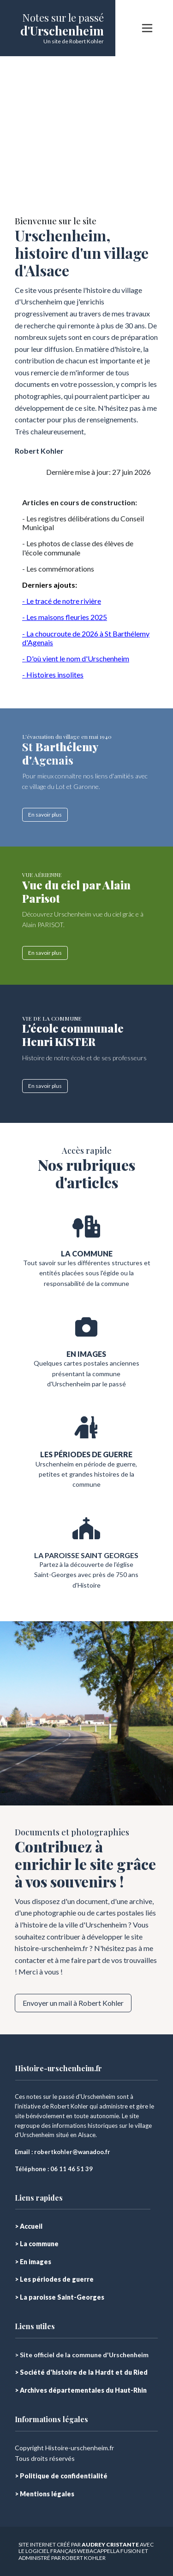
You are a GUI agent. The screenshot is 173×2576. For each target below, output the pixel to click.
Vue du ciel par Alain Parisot (76, 891)
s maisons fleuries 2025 (70, 617)
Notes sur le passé (63, 17)
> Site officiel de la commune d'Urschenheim (82, 2355)
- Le (28, 617)
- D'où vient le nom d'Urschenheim (75, 658)
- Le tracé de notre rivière (61, 600)
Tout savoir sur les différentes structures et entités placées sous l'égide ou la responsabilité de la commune (86, 1273)
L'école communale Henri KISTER (73, 1035)
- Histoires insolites (53, 674)
